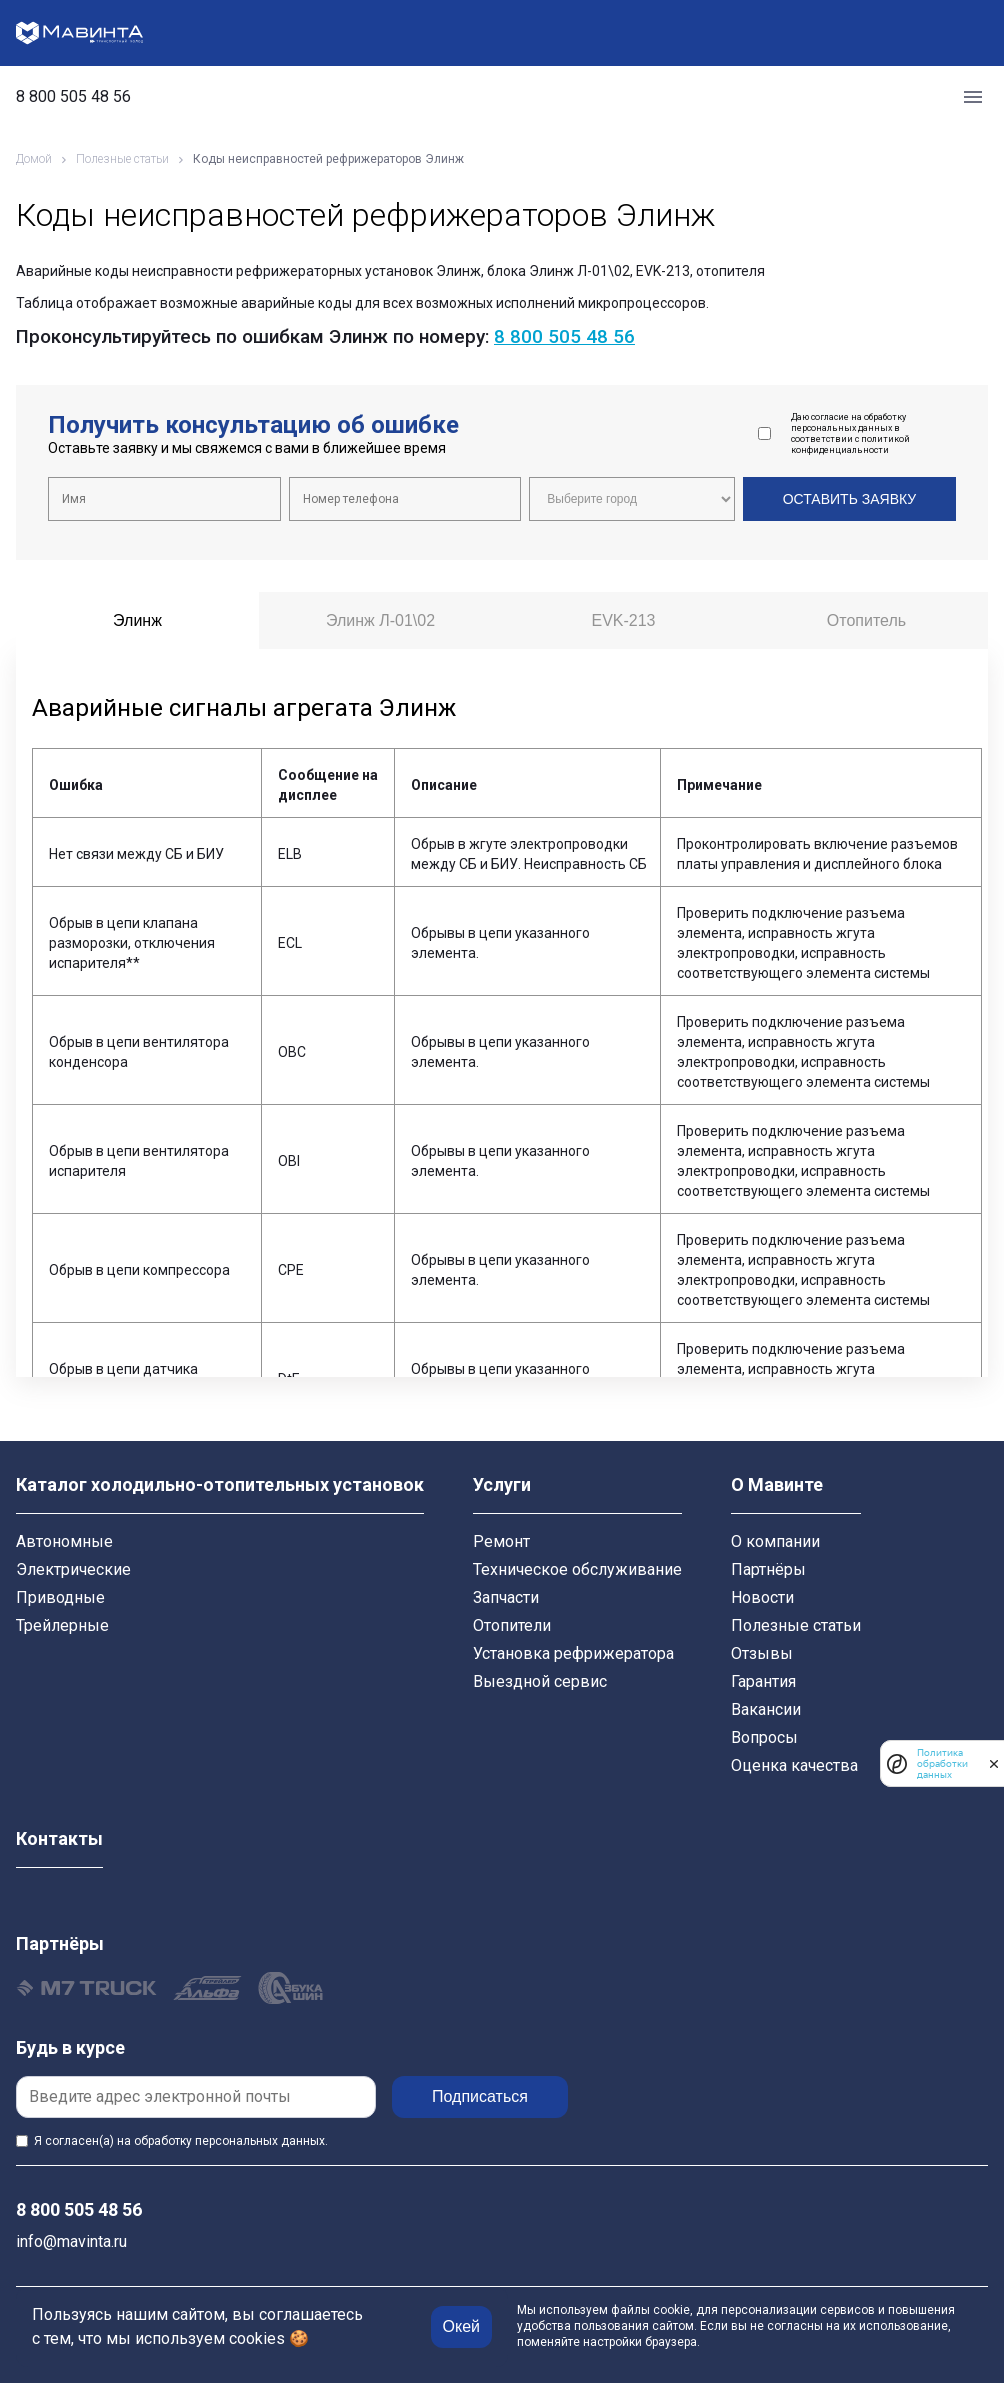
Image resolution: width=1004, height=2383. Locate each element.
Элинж (137, 620)
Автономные (64, 1541)
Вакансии (766, 1709)
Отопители (512, 1625)
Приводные (60, 1597)
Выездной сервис (540, 1681)
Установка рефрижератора (573, 1653)
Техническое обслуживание (577, 1569)
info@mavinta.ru (71, 2241)
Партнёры (768, 1569)
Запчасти (506, 1597)
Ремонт (501, 1541)
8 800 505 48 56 (73, 97)
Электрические (73, 1569)
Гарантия (763, 1681)
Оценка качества (794, 1765)
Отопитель (866, 620)
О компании (775, 1541)
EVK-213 (623, 620)
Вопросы (764, 1737)
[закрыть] (994, 1764)
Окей (461, 2326)
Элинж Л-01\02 (380, 620)
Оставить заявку (849, 499)
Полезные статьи (796, 1625)
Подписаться (480, 2096)
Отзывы (762, 1653)
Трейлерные (62, 1625)
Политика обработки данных (942, 1763)
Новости (762, 1597)
